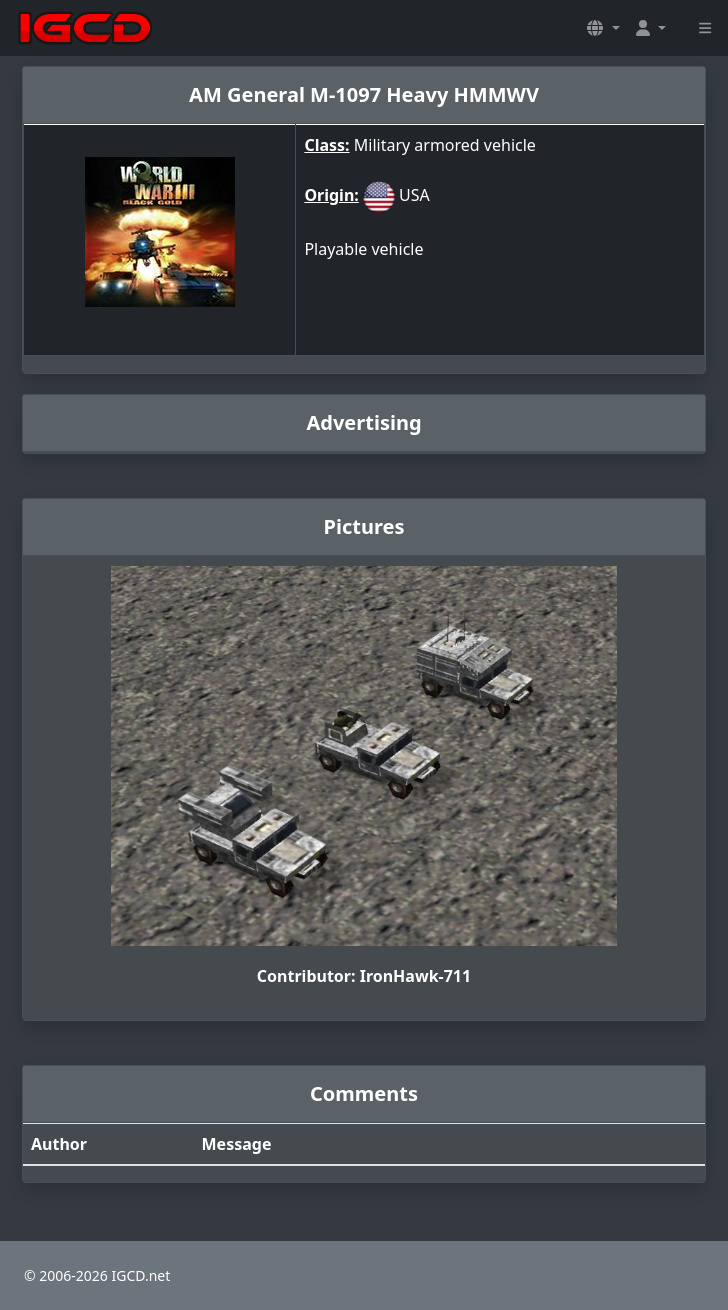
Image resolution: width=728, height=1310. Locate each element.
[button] (603, 28)
